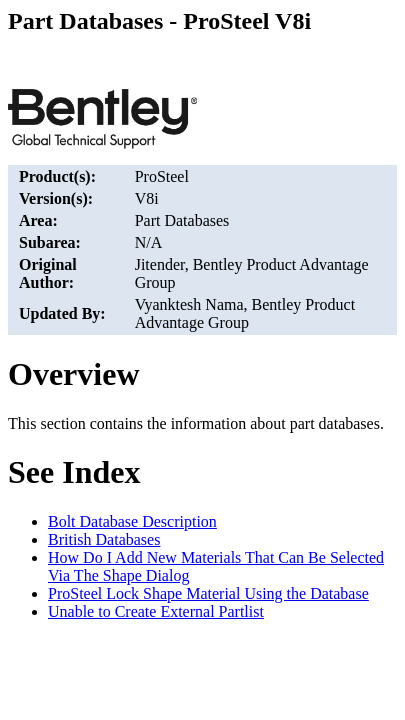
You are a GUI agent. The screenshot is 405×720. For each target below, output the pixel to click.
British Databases (104, 539)
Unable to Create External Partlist (156, 611)
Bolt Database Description (132, 521)
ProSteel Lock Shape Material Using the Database (208, 593)
